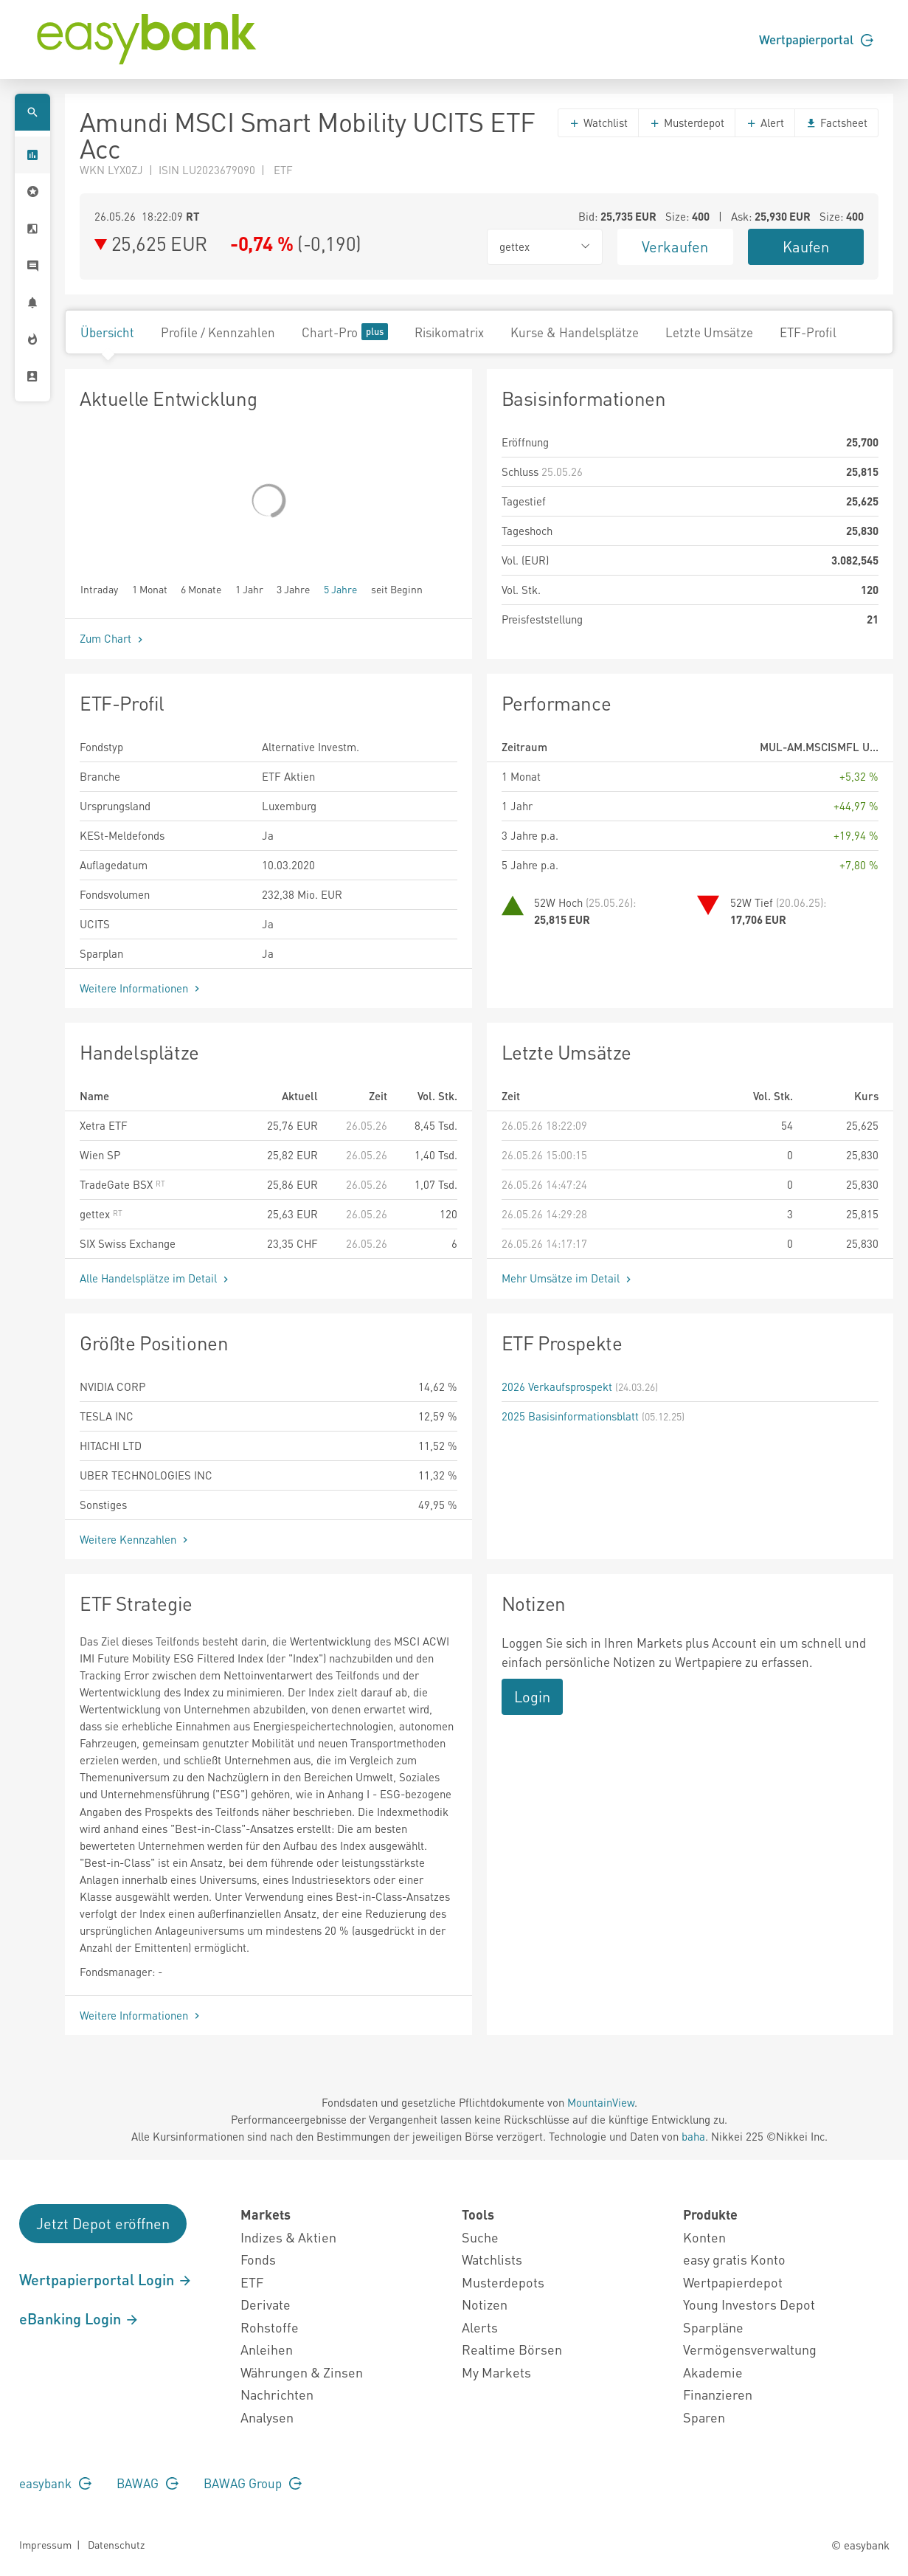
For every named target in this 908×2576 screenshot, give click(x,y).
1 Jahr (249, 588)
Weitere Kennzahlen (135, 1539)
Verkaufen (675, 246)
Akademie (713, 2371)
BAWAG (148, 2483)
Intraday (99, 588)
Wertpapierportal (816, 39)
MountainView (600, 2102)
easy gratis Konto (734, 2259)
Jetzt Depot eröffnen (103, 2223)
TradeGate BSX (122, 1184)
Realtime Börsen (512, 2349)
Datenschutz (116, 2544)
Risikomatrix (449, 332)
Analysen (267, 2416)
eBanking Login (79, 2318)
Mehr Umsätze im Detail (568, 1278)
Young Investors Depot (749, 2304)
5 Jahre (340, 588)
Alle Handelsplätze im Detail (156, 1278)
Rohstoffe (269, 2326)
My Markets (496, 2371)
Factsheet (836, 122)
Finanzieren (717, 2394)
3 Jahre (293, 588)
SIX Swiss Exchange (128, 1243)
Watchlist (598, 122)
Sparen (704, 2416)
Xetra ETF (104, 1125)
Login (532, 1696)
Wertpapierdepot (733, 2281)
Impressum (45, 2544)
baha (693, 2136)
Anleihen (266, 2349)
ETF (251, 2281)
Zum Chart (113, 638)
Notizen (484, 2304)
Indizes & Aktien (288, 2236)
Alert (765, 122)
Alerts (480, 2326)
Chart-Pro (345, 331)
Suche (480, 2236)
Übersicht (107, 332)
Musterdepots (503, 2281)
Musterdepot (686, 122)
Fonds (258, 2259)
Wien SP (100, 1154)
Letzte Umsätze (709, 332)
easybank (55, 2483)
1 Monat (149, 588)
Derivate (265, 2304)
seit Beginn (397, 588)
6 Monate (201, 588)
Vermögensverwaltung (750, 2349)
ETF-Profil (808, 332)
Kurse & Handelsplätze (574, 332)
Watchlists (492, 2259)
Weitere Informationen (141, 988)
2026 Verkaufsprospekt (557, 1386)
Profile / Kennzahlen (218, 332)
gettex (101, 1213)
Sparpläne (713, 2326)
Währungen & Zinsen (301, 2371)
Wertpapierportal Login (106, 2279)
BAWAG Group (253, 2483)
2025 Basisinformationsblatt (570, 1416)
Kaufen (806, 246)
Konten (704, 2236)
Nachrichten (276, 2394)
